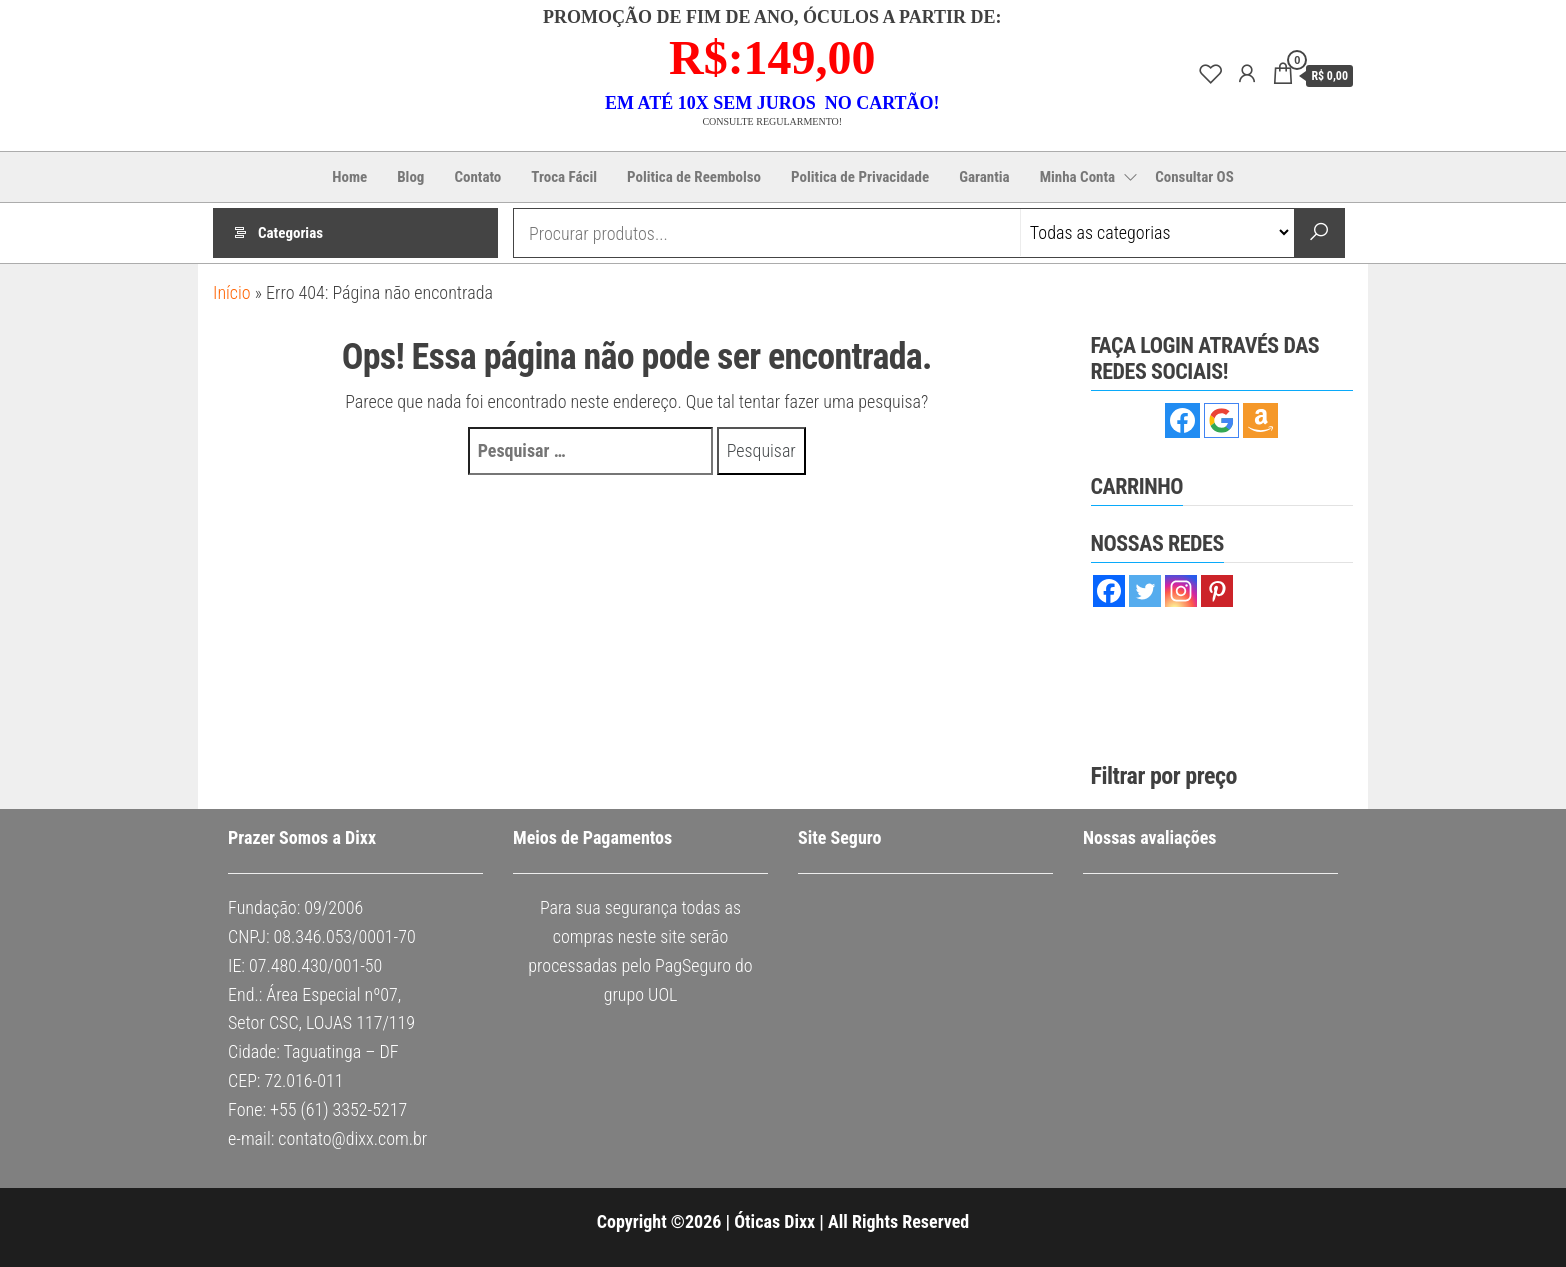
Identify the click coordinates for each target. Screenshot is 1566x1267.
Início (232, 292)
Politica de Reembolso (694, 177)
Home (349, 177)
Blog (410, 177)
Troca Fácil (564, 177)
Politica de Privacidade (860, 177)
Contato (477, 177)
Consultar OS (1194, 177)
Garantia (984, 177)
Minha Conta (1078, 177)
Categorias (290, 233)
